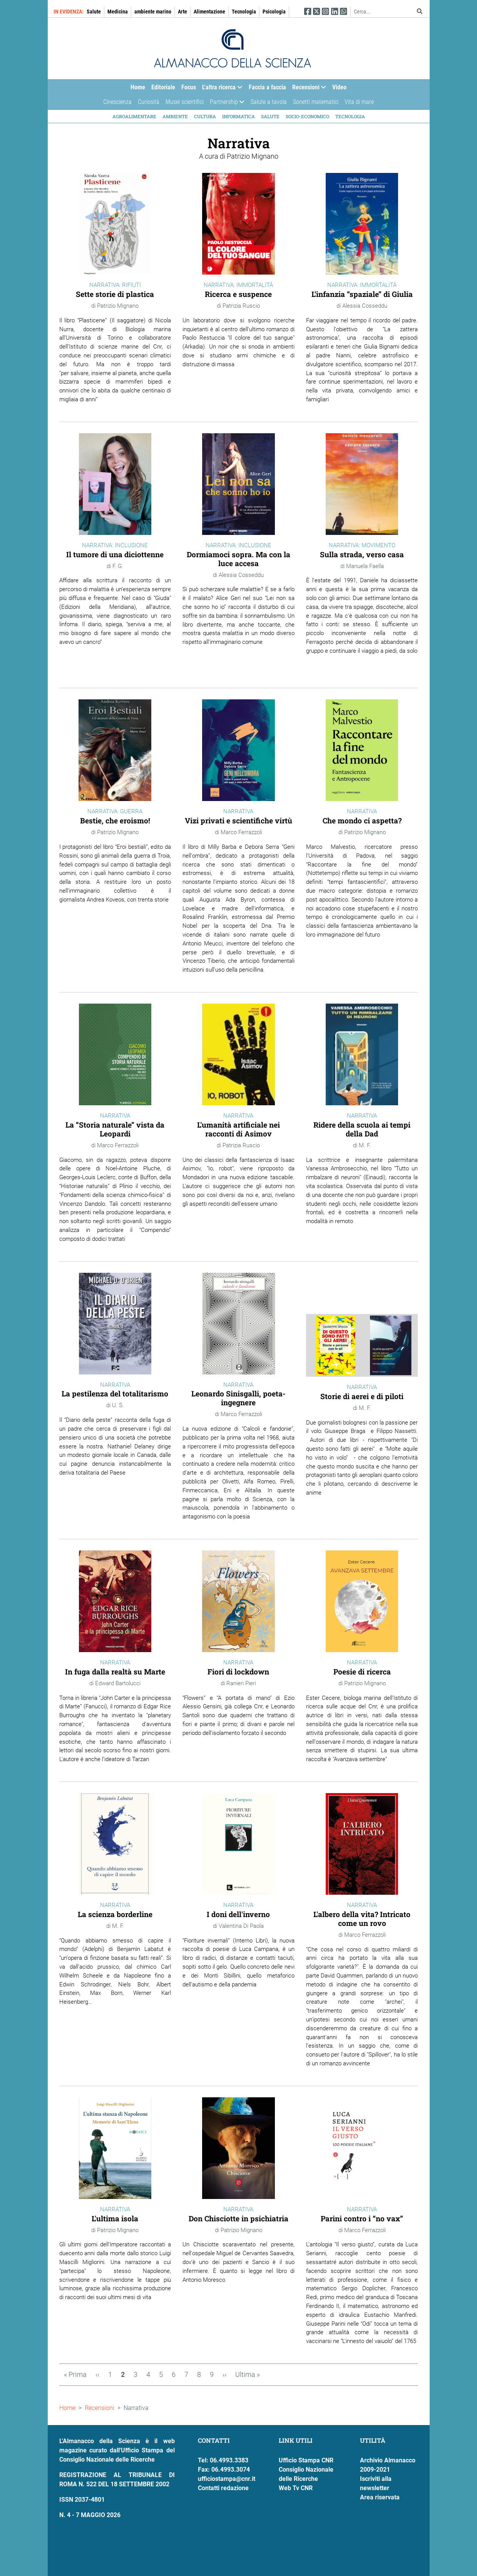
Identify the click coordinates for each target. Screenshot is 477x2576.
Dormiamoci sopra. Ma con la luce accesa (238, 559)
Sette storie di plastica (115, 294)
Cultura (205, 116)
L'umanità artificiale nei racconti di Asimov (238, 1129)
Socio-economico (307, 116)
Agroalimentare (134, 116)
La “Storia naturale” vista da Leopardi (114, 1129)
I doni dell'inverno (238, 1914)
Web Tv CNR (296, 2488)
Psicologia (274, 11)
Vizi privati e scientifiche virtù (238, 820)
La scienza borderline (115, 1914)
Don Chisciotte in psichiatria (238, 2218)
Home (138, 87)
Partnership (225, 103)
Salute (94, 11)
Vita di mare (359, 102)
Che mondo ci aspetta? (362, 820)
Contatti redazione (223, 2488)
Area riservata (380, 2497)
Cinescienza (117, 102)
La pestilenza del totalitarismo (115, 1393)
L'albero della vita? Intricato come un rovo (361, 1918)
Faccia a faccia (267, 87)
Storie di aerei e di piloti (361, 1396)
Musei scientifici (185, 102)
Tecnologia (244, 11)
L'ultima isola (115, 2218)
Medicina (117, 11)
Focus (188, 87)
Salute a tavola (269, 102)
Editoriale (163, 87)
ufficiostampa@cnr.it (226, 2478)
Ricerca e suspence (238, 294)
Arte (182, 11)
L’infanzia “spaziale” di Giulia (362, 294)
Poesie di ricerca (362, 1671)
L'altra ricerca (220, 89)
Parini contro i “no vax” (362, 2218)
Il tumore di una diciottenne (115, 554)
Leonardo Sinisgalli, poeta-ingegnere (238, 1398)
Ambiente (175, 116)
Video (339, 87)
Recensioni (307, 89)
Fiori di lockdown (238, 1671)
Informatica (238, 116)
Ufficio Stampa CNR (306, 2460)
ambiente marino (152, 11)
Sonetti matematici (315, 102)
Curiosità (148, 102)
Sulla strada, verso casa (362, 554)
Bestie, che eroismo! (115, 820)
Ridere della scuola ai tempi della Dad (361, 1129)
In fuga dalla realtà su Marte (115, 1671)
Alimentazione (209, 11)
